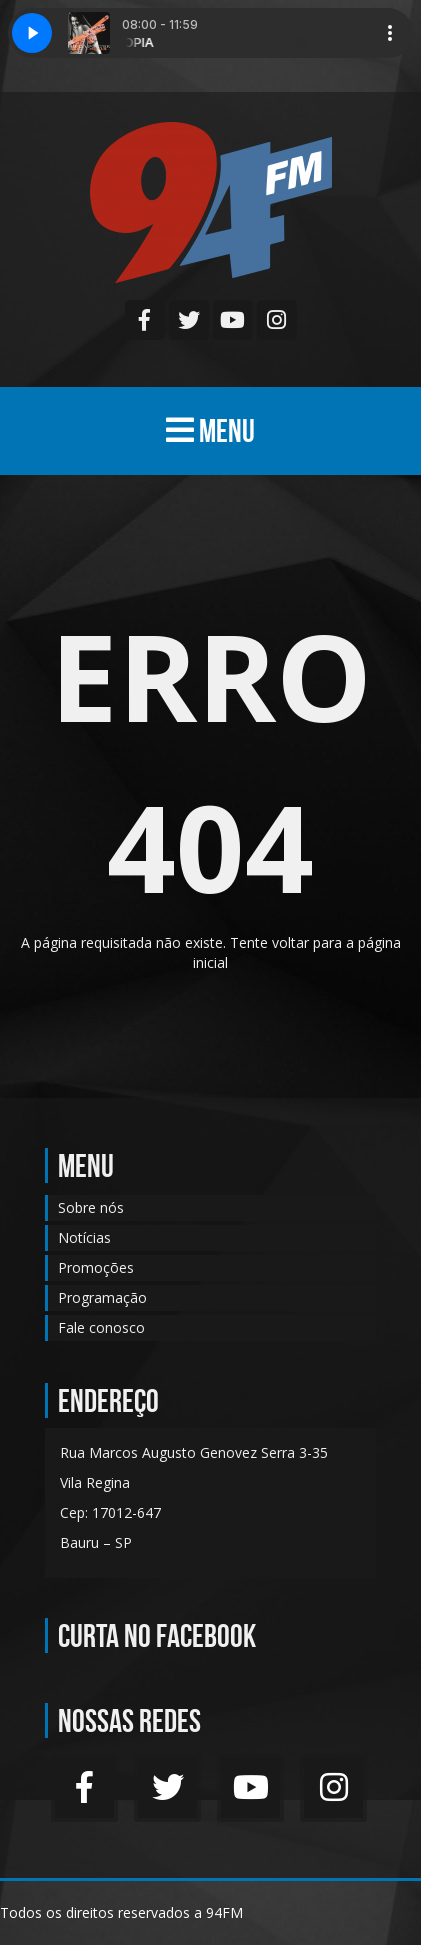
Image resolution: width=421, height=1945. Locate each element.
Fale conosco (101, 1327)
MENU (210, 430)
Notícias (84, 1237)
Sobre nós (91, 1207)
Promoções (96, 1267)
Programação (102, 1297)
